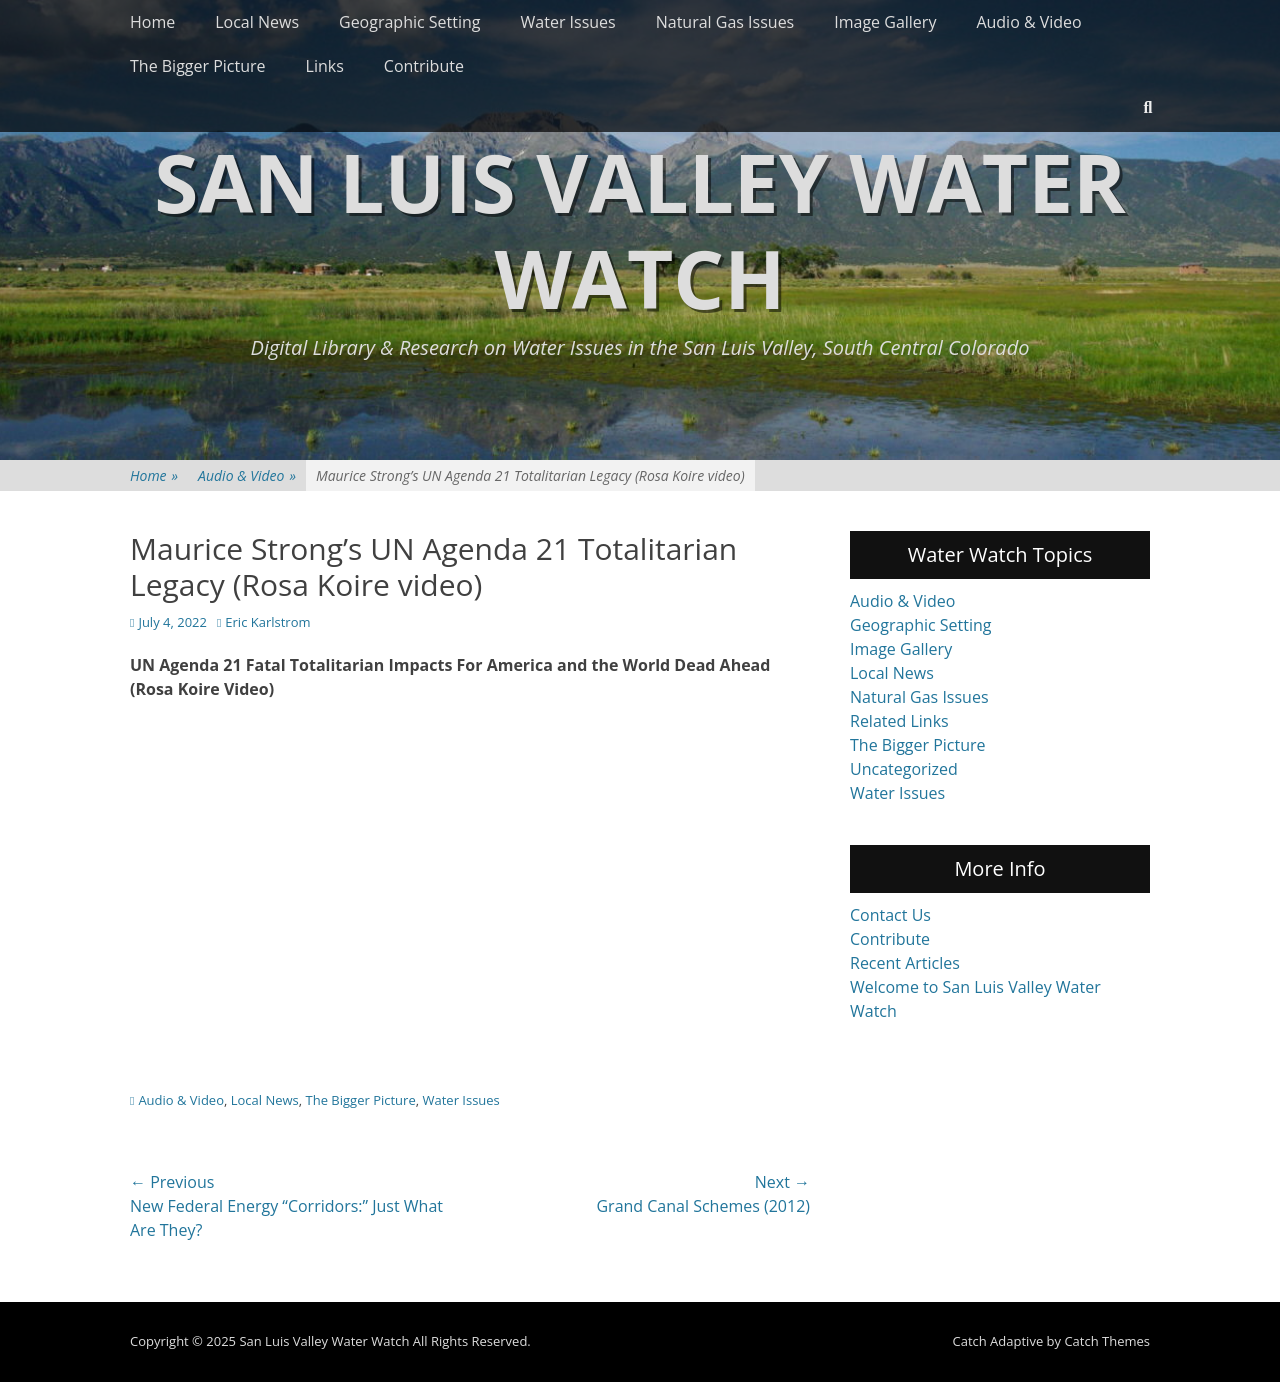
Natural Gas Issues (725, 22)
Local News (257, 22)
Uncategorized (904, 769)
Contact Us (890, 915)
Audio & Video (1028, 22)
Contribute (424, 66)
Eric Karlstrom (267, 622)
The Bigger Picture (198, 66)
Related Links (899, 721)
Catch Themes (1107, 1341)
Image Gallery (885, 22)
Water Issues (568, 22)
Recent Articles (905, 963)
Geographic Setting (410, 22)
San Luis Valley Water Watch (640, 229)
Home (152, 22)
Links (325, 66)
